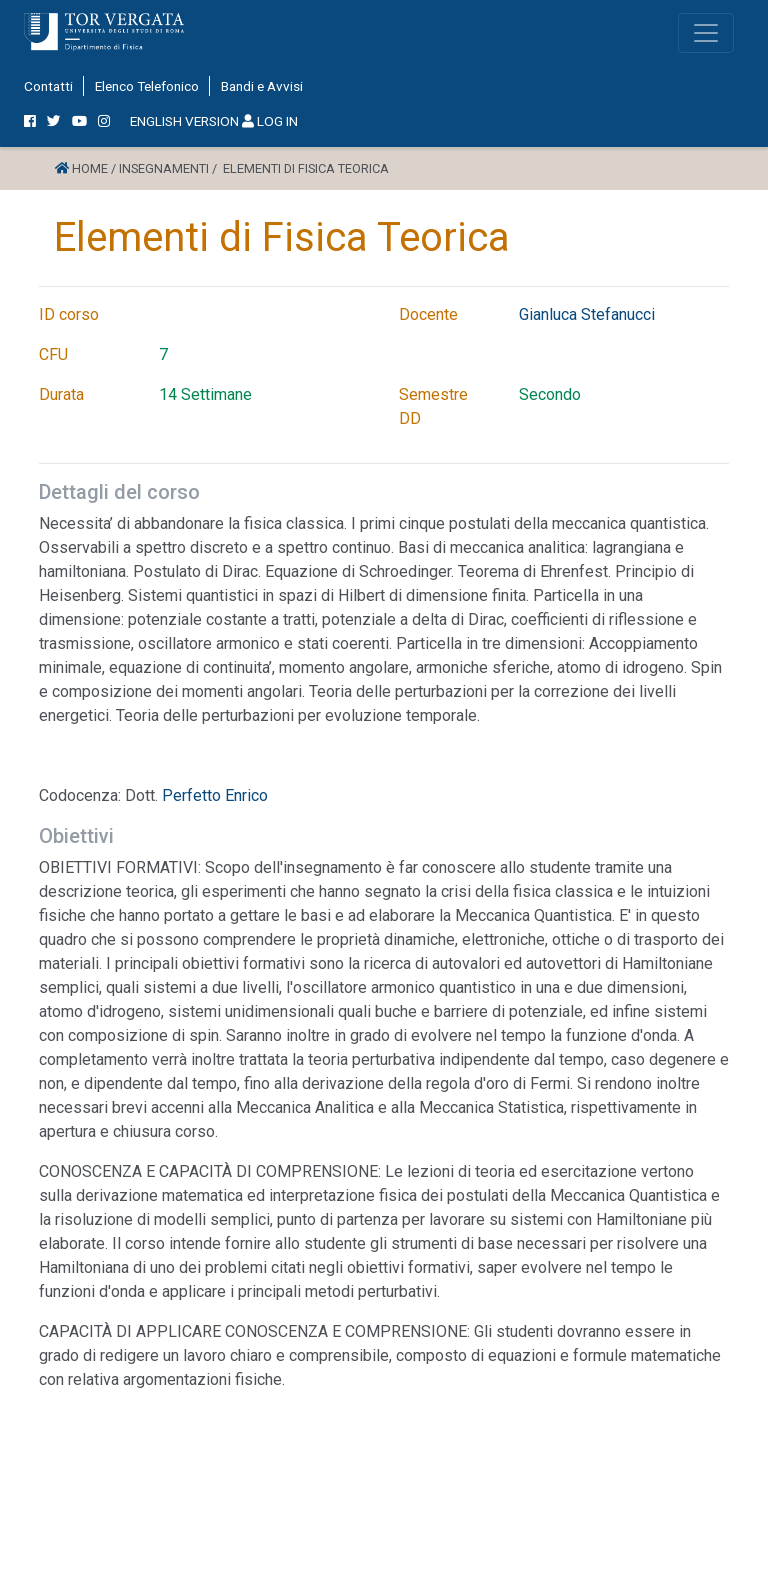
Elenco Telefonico (147, 86)
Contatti (48, 86)
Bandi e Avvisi (262, 86)
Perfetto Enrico (215, 795)
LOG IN (270, 121)
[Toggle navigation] (706, 33)
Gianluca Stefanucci (587, 314)
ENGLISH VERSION (184, 121)
